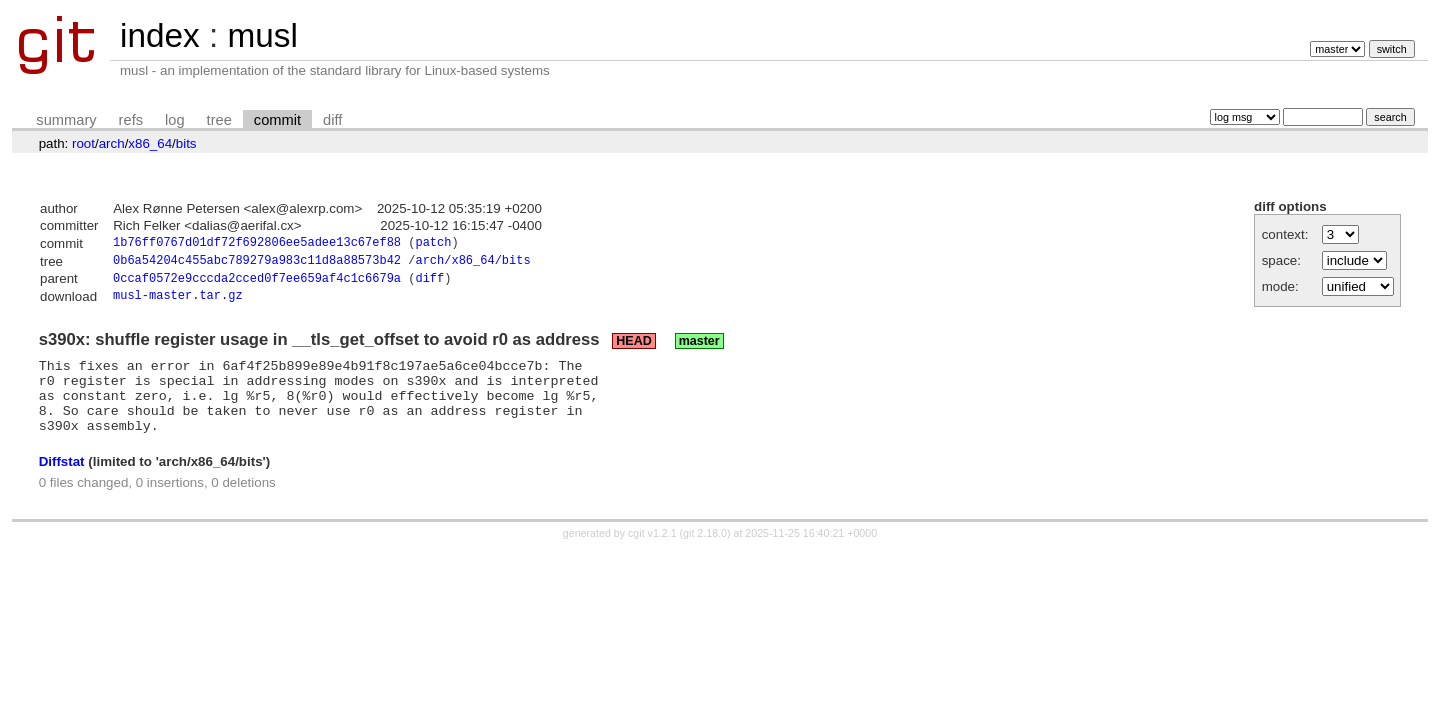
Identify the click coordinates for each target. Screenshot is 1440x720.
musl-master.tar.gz (178, 302)
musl (262, 35)
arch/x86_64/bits (472, 263)
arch (112, 143)
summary (66, 120)
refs (131, 120)
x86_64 (150, 143)
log (175, 120)
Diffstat (62, 482)
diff (332, 120)
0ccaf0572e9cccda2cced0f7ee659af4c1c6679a (257, 283)
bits (186, 143)
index (160, 35)
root (83, 143)
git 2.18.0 (705, 555)
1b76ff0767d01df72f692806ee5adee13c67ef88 (257, 244)
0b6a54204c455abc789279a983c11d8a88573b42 (257, 263)
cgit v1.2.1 (652, 555)
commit (277, 120)
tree (219, 120)
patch (433, 244)
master (699, 348)
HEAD (633, 348)
